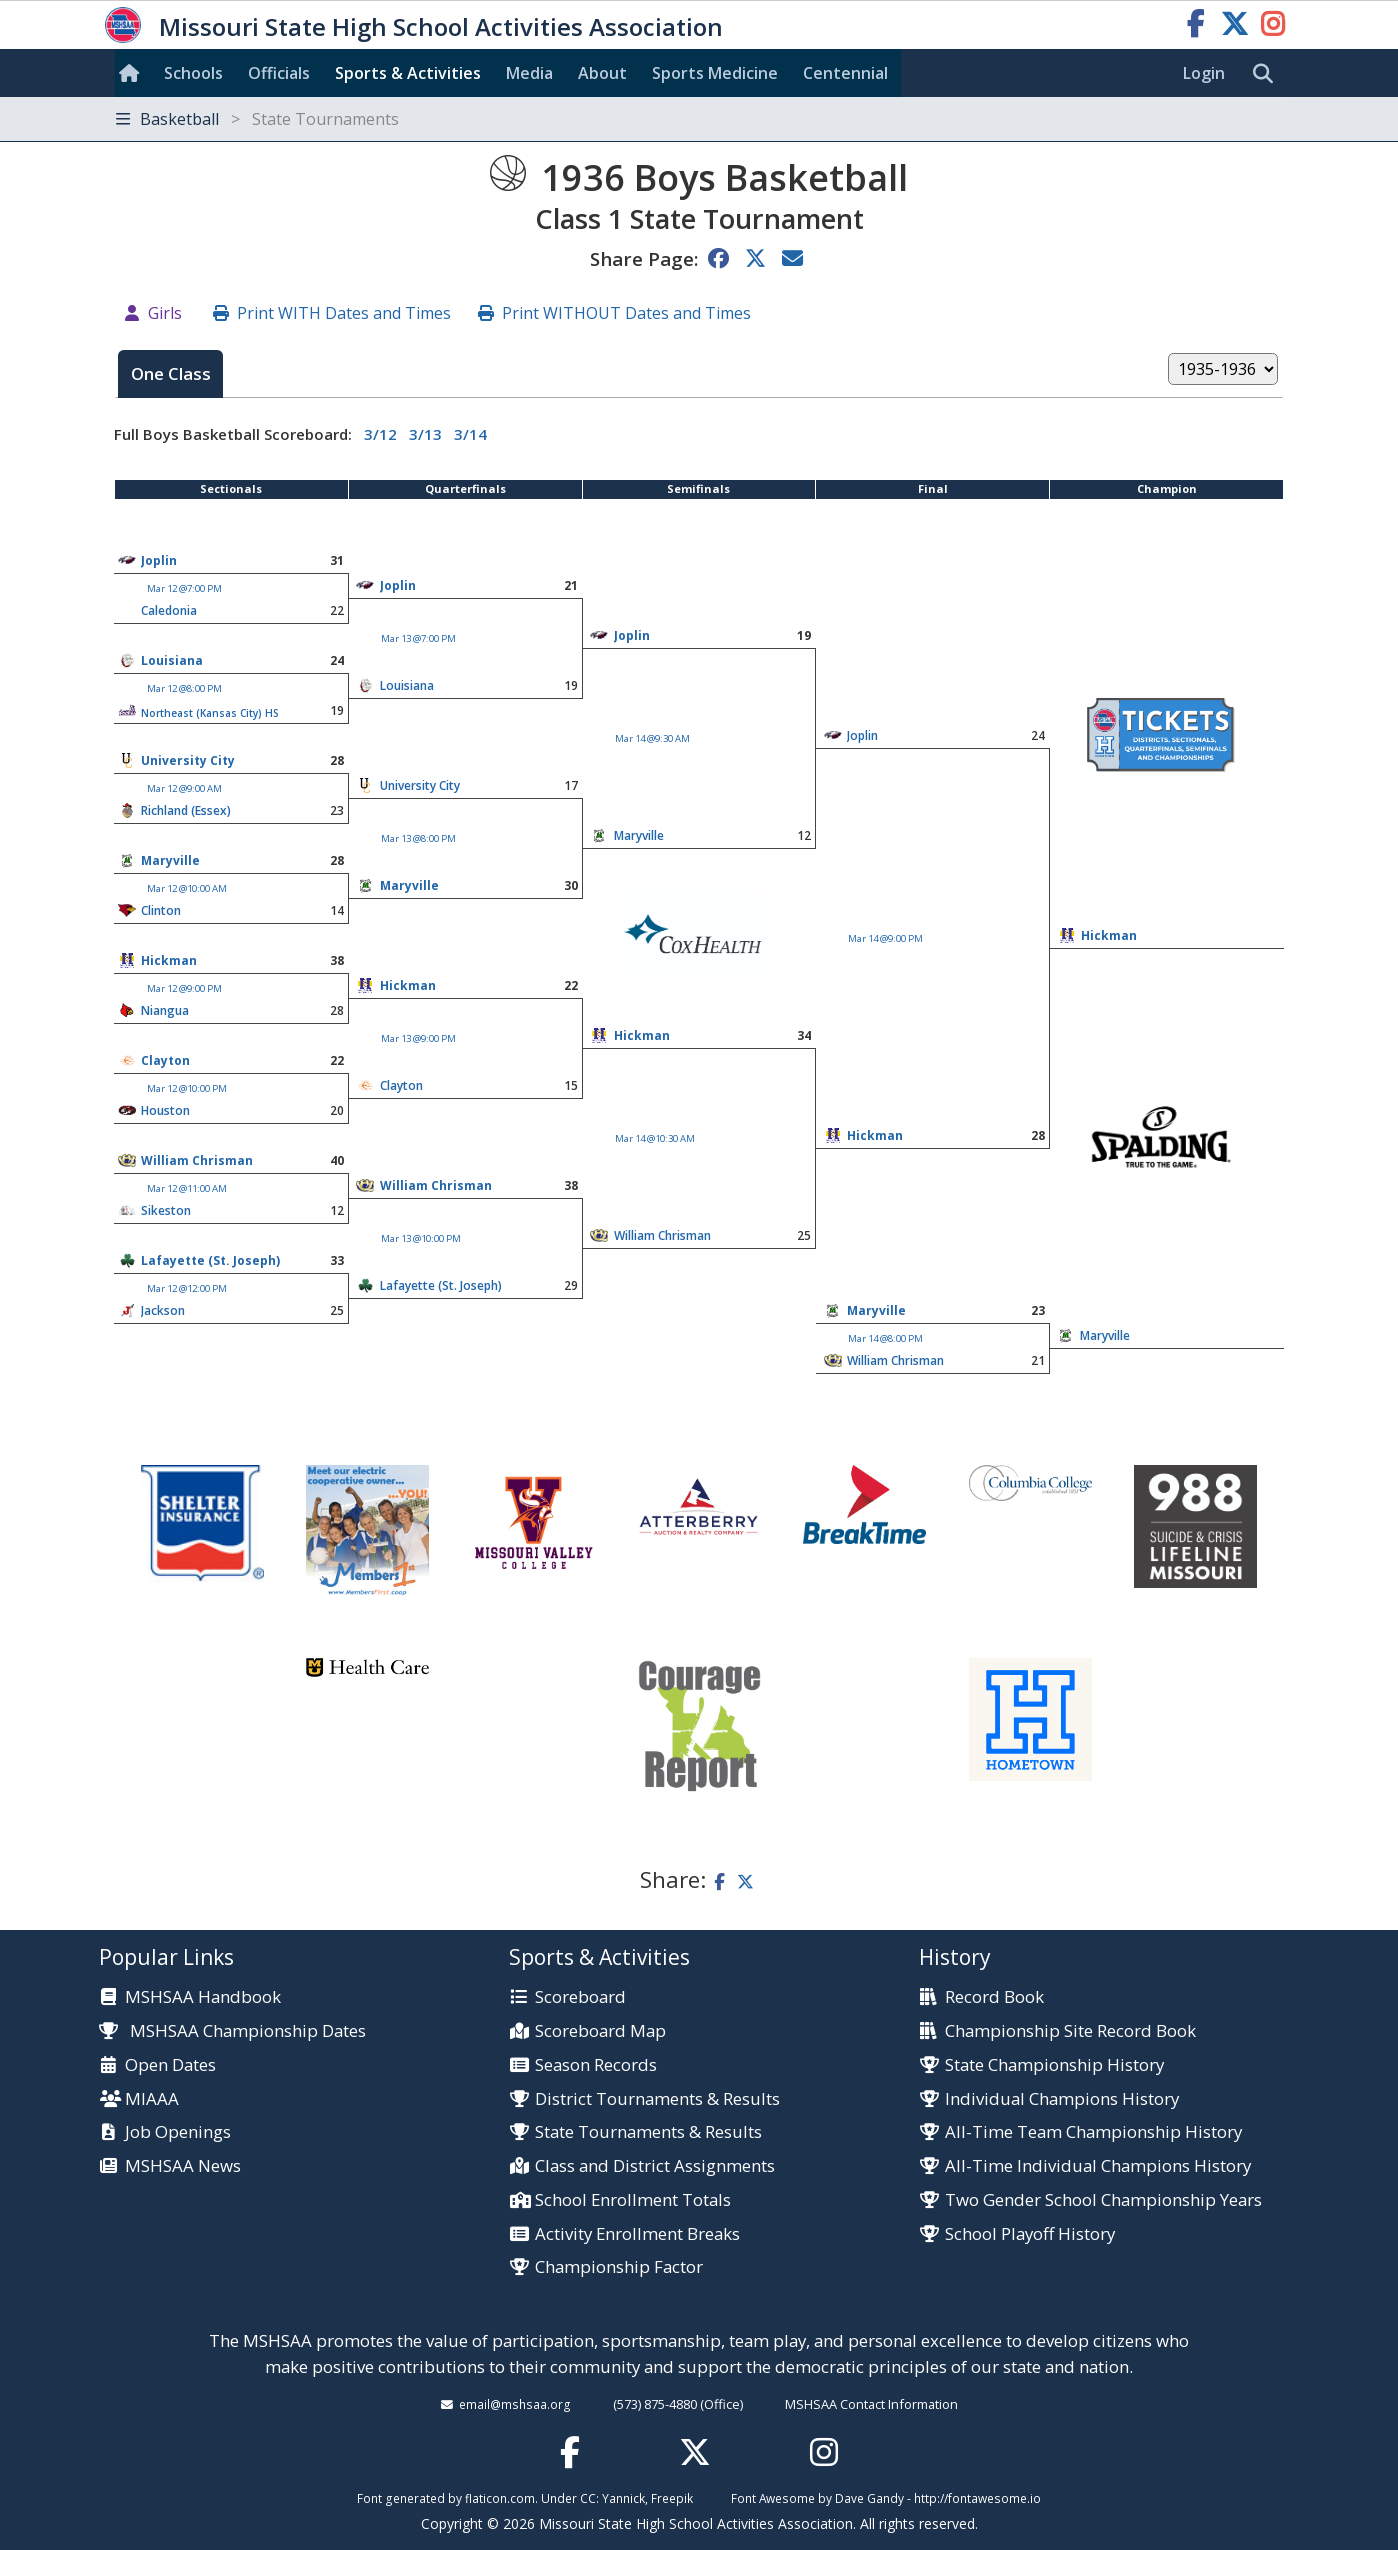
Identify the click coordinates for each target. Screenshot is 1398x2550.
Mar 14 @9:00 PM (885, 938)
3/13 (425, 434)
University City (188, 760)
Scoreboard (580, 1997)
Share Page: (644, 258)
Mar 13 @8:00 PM (418, 838)
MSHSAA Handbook (203, 1997)
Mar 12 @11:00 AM (187, 1188)
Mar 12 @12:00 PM (187, 1288)
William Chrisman (197, 1160)
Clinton (161, 910)
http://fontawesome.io (977, 2498)
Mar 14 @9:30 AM (652, 738)
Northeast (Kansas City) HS (210, 713)
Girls (165, 313)
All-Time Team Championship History (1093, 2132)
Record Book (994, 1997)
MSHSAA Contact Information (871, 2404)
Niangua (165, 1010)
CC (588, 2498)
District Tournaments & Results (657, 2099)
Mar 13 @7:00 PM (418, 638)
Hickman (1109, 935)
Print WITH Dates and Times (344, 313)
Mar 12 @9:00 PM (184, 988)
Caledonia (169, 610)
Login (1204, 73)
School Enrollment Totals (633, 2200)
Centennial (845, 73)
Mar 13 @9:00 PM (418, 1038)
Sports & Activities (408, 73)
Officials (279, 73)
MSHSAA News (183, 2166)
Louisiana (172, 660)
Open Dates (170, 2065)
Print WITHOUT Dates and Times (626, 313)
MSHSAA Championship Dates (232, 2030)
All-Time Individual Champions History (1098, 2166)
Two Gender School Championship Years (1103, 2200)
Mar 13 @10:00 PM (421, 1238)
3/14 (470, 434)
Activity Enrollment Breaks (637, 2234)
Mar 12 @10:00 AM (187, 888)
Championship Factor (619, 2267)
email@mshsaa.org (515, 2404)
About (602, 73)
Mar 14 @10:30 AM (655, 1138)
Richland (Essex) (186, 810)
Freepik (672, 2498)
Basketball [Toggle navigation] (257, 119)
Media (529, 73)
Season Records (596, 2065)
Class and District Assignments (655, 2166)
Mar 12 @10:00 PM (187, 1088)
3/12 (380, 434)
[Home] (133, 73)
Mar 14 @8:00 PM (885, 1338)
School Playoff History (1030, 2234)
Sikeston (166, 1210)
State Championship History (1054, 2065)
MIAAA (152, 2099)
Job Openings (178, 2132)
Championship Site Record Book (1070, 2031)
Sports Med (715, 73)
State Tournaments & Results (648, 2132)
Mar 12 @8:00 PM (184, 688)
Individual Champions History (1062, 2099)
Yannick (623, 2498)
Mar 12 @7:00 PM (184, 588)
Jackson (163, 1310)
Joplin (159, 560)
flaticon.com (500, 2498)
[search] (1268, 74)
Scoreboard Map (600, 2031)
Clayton (165, 1060)
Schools (193, 73)
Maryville (170, 860)
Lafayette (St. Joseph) (210, 1260)
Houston (165, 1110)
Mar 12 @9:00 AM (184, 788)
